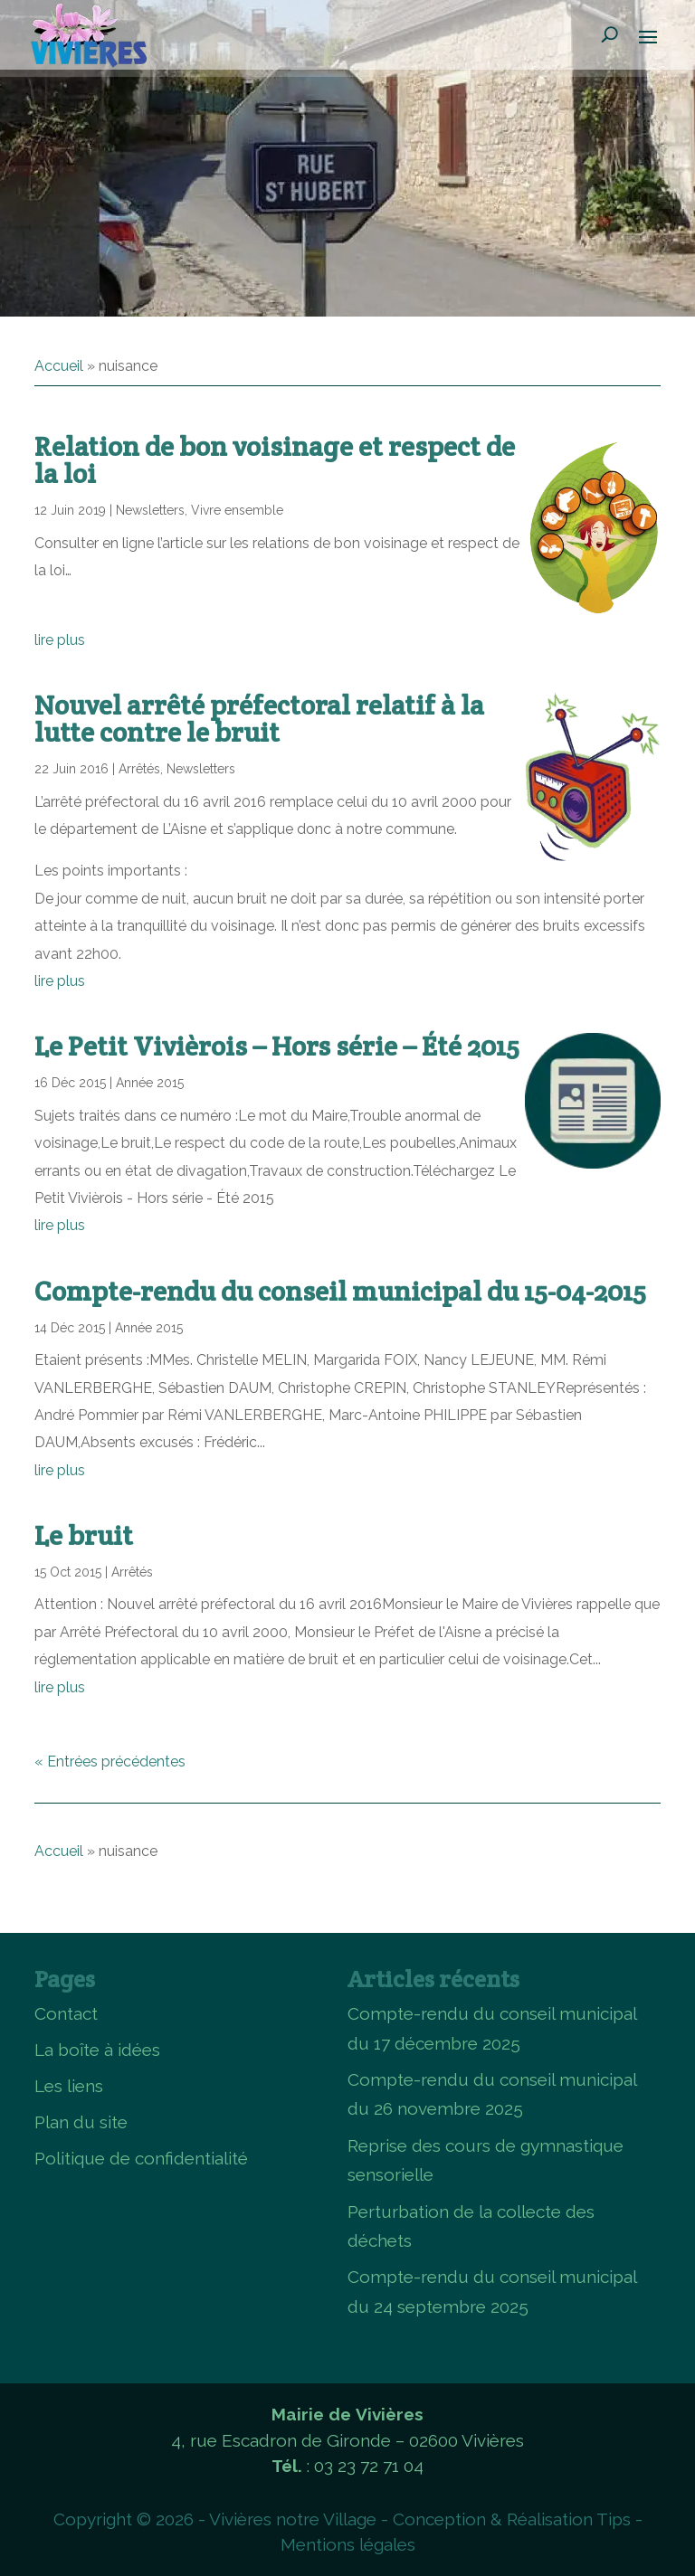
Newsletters (150, 510)
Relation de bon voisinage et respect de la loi (274, 460)
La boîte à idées (97, 2050)
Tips (613, 2519)
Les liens (68, 2086)
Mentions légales (348, 2544)
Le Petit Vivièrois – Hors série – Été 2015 (276, 1046)
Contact (66, 2013)
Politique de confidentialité (141, 2158)
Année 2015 (150, 1082)
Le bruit (83, 1535)
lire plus (59, 640)
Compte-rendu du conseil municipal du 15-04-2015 (340, 1291)
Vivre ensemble (237, 510)
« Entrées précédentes (110, 1761)
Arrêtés (139, 769)
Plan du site (81, 2122)
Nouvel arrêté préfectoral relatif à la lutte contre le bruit (259, 718)
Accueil (58, 365)
